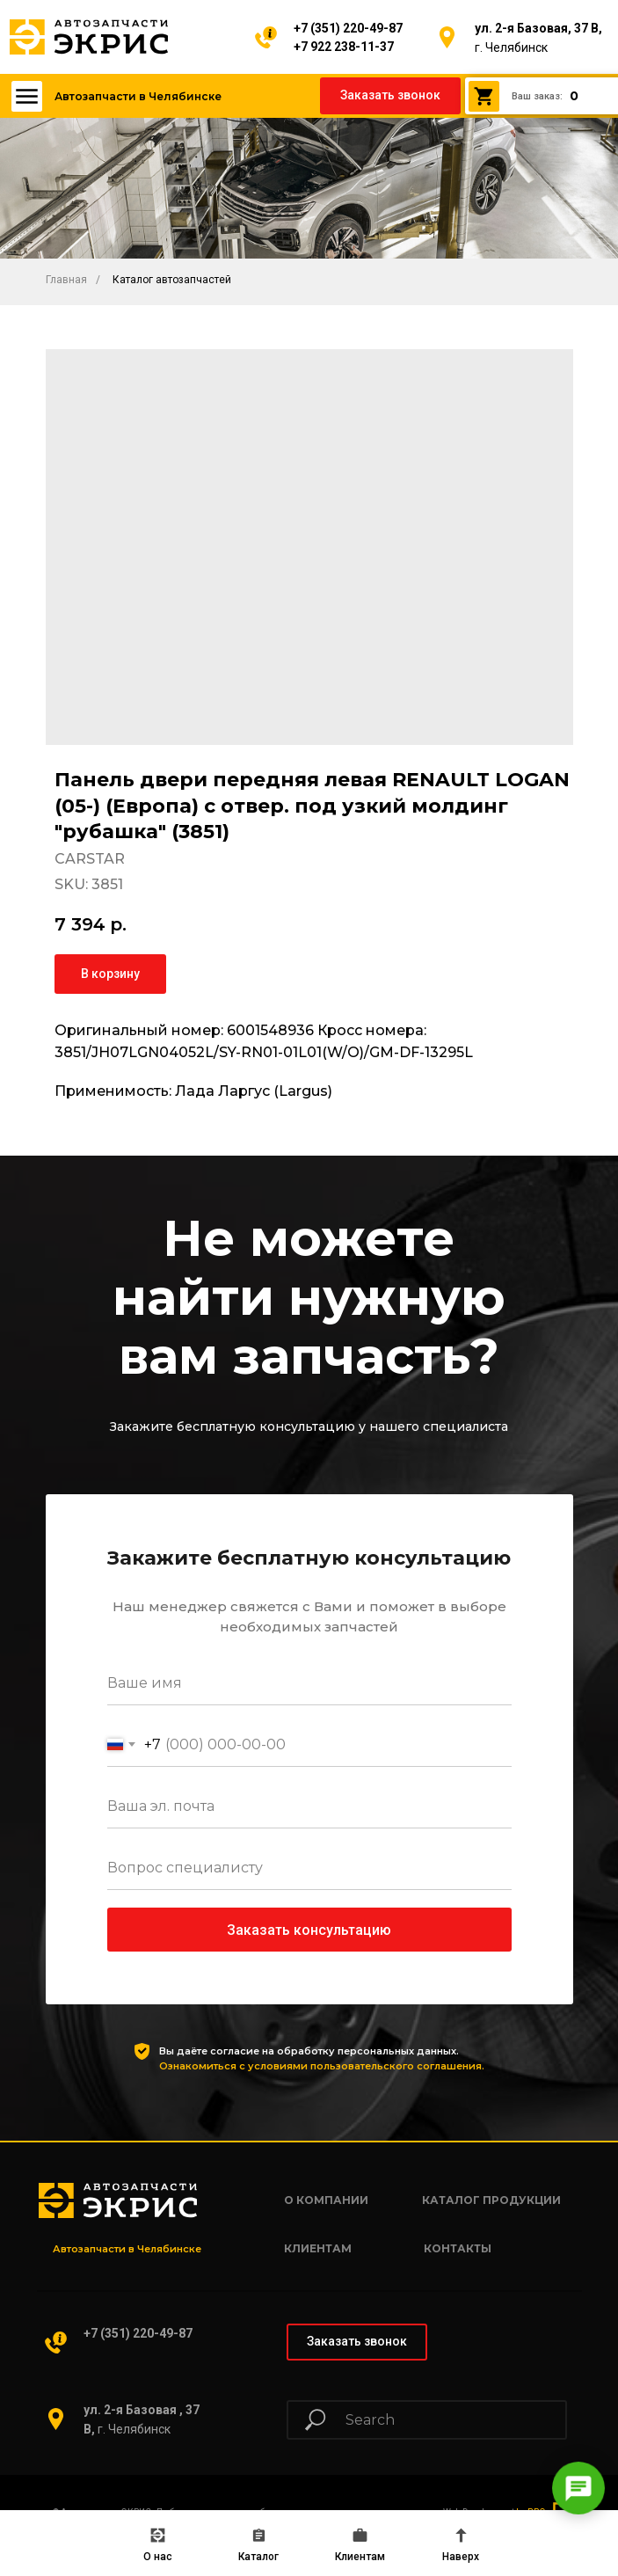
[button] (390, 95)
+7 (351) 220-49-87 (348, 28)
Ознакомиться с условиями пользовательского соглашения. (321, 2066)
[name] (309, 1683)
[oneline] (309, 1868)
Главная (66, 280)
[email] (309, 1806)
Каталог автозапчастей (172, 280)
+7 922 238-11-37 (344, 47)
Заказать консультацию (309, 1930)
